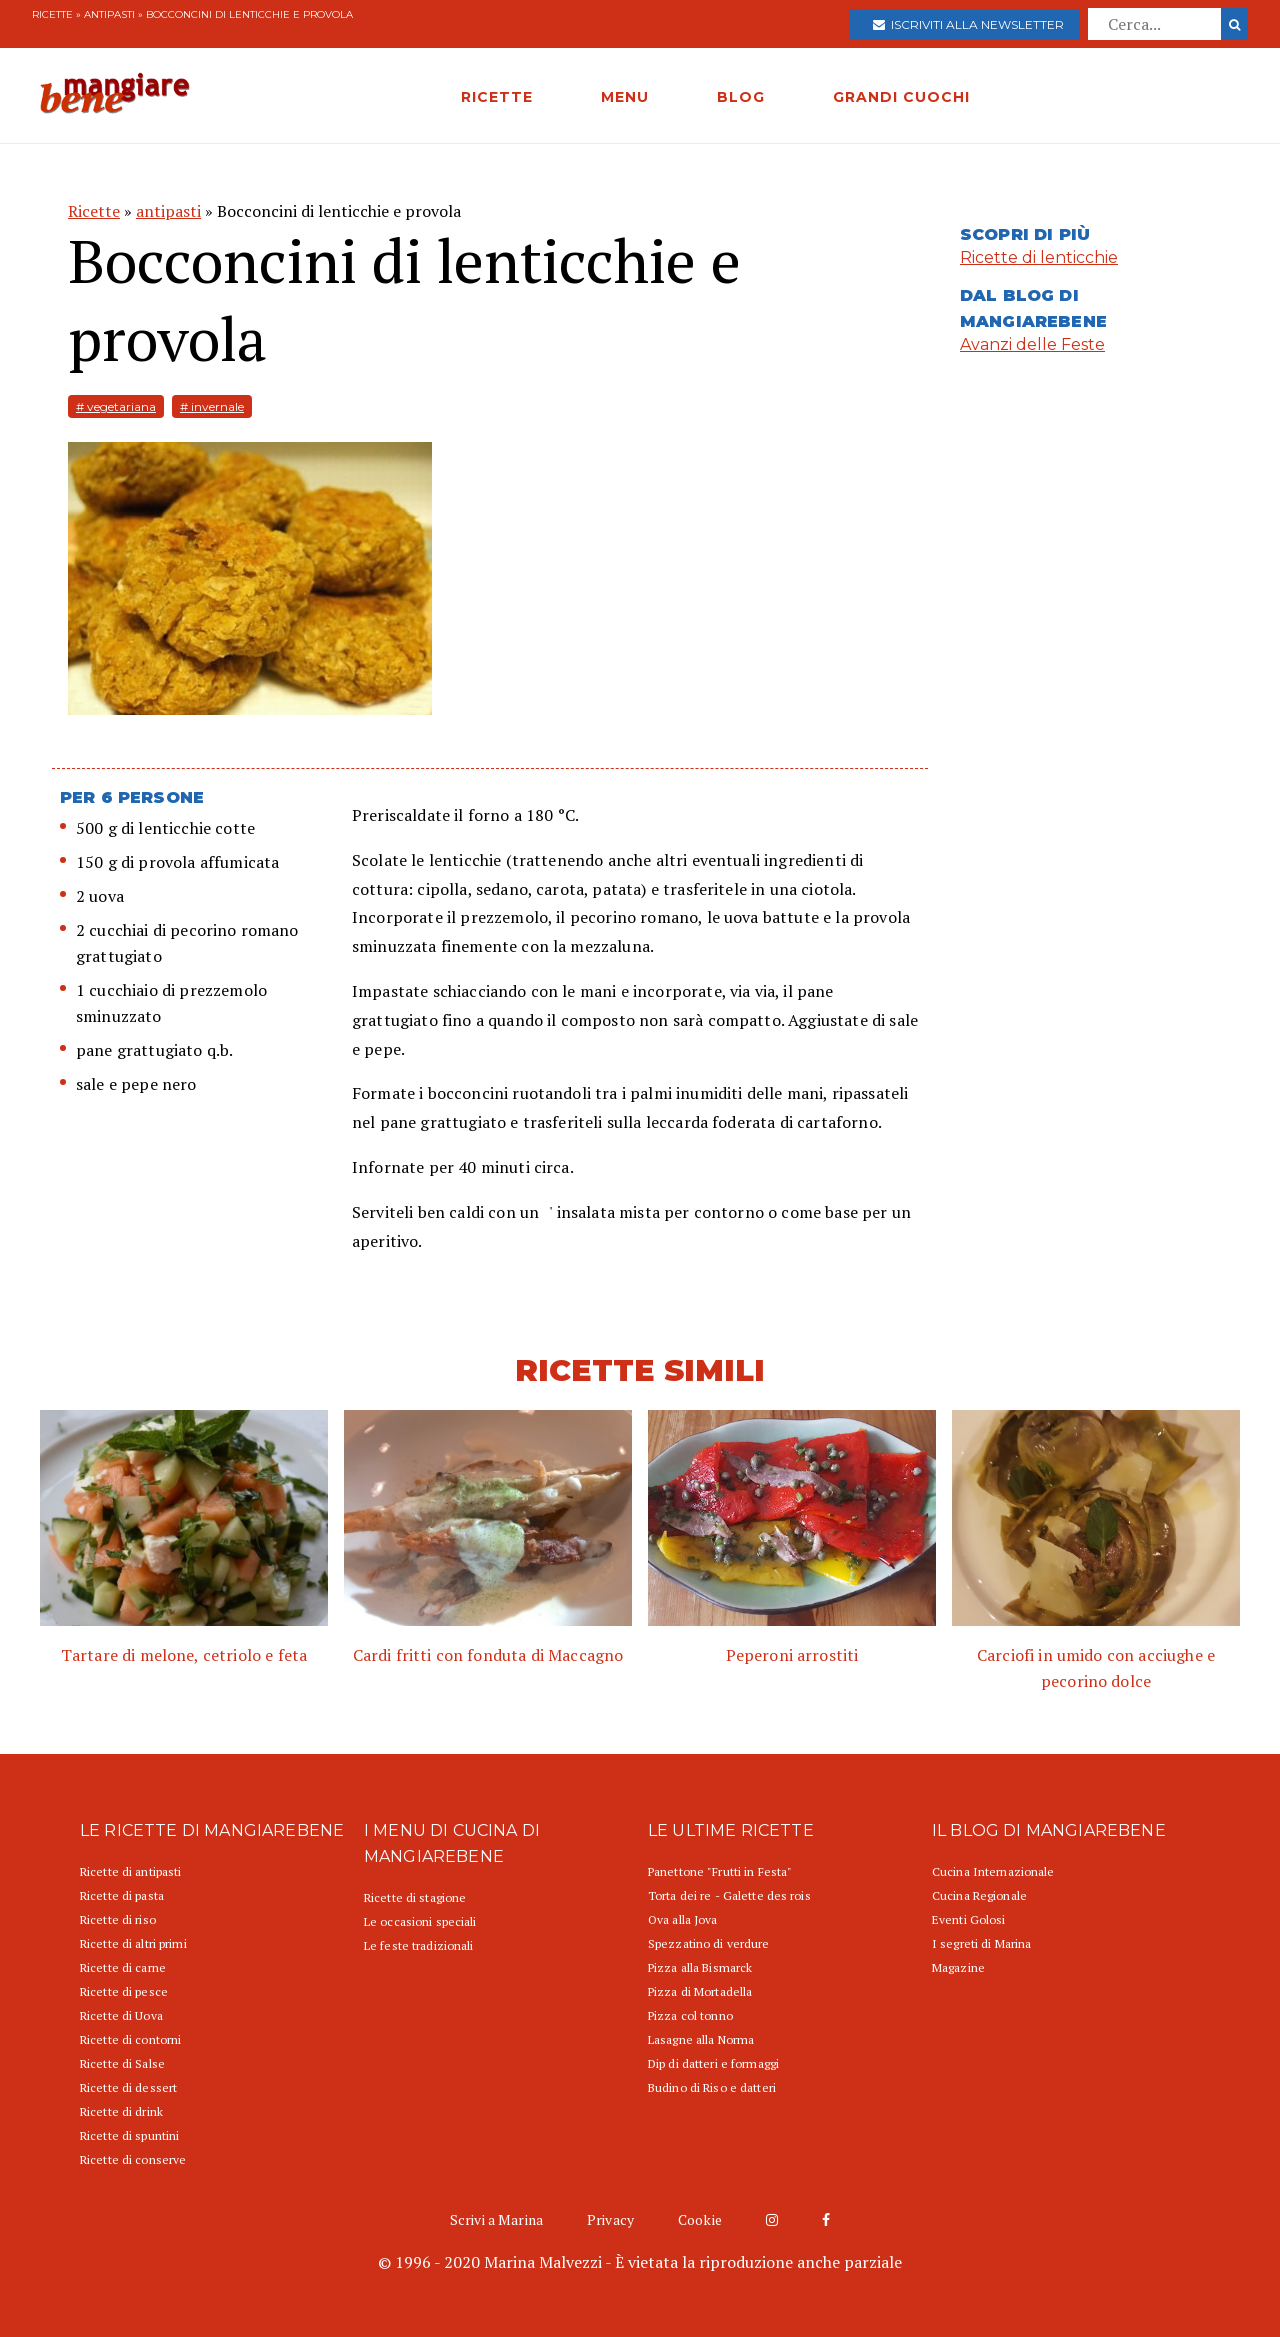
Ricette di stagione (415, 1897)
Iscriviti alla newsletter (968, 24)
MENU (625, 97)
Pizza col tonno (690, 2015)
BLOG (741, 97)
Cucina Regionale (979, 1895)
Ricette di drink (121, 2111)
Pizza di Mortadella (700, 1991)
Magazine (958, 1967)
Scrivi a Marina (496, 2219)
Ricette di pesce (124, 1991)
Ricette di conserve (133, 2159)
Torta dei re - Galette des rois (729, 1895)
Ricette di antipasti (130, 1871)
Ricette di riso (118, 1919)
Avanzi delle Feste (1032, 344)
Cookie (700, 2219)
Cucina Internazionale (993, 1871)
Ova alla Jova (683, 1919)
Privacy (610, 2219)
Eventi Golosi (969, 1919)
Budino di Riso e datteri (712, 2087)
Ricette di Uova (121, 2015)
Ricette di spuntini (129, 2135)
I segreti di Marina (981, 1943)
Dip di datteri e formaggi (713, 2063)
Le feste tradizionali (419, 1945)
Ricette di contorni (130, 2039)
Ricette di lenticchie (1039, 257)
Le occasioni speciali (420, 1921)
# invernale (212, 406)
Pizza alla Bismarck (700, 1967)
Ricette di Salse (122, 2063)
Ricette (52, 14)
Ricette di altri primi (133, 1943)
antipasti (109, 14)
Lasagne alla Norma (701, 2039)
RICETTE (497, 97)
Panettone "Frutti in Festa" (720, 1871)
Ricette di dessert (128, 2087)
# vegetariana (116, 406)
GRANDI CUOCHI (901, 97)
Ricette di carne (123, 1967)
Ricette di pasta (122, 1895)
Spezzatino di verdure (709, 1943)
